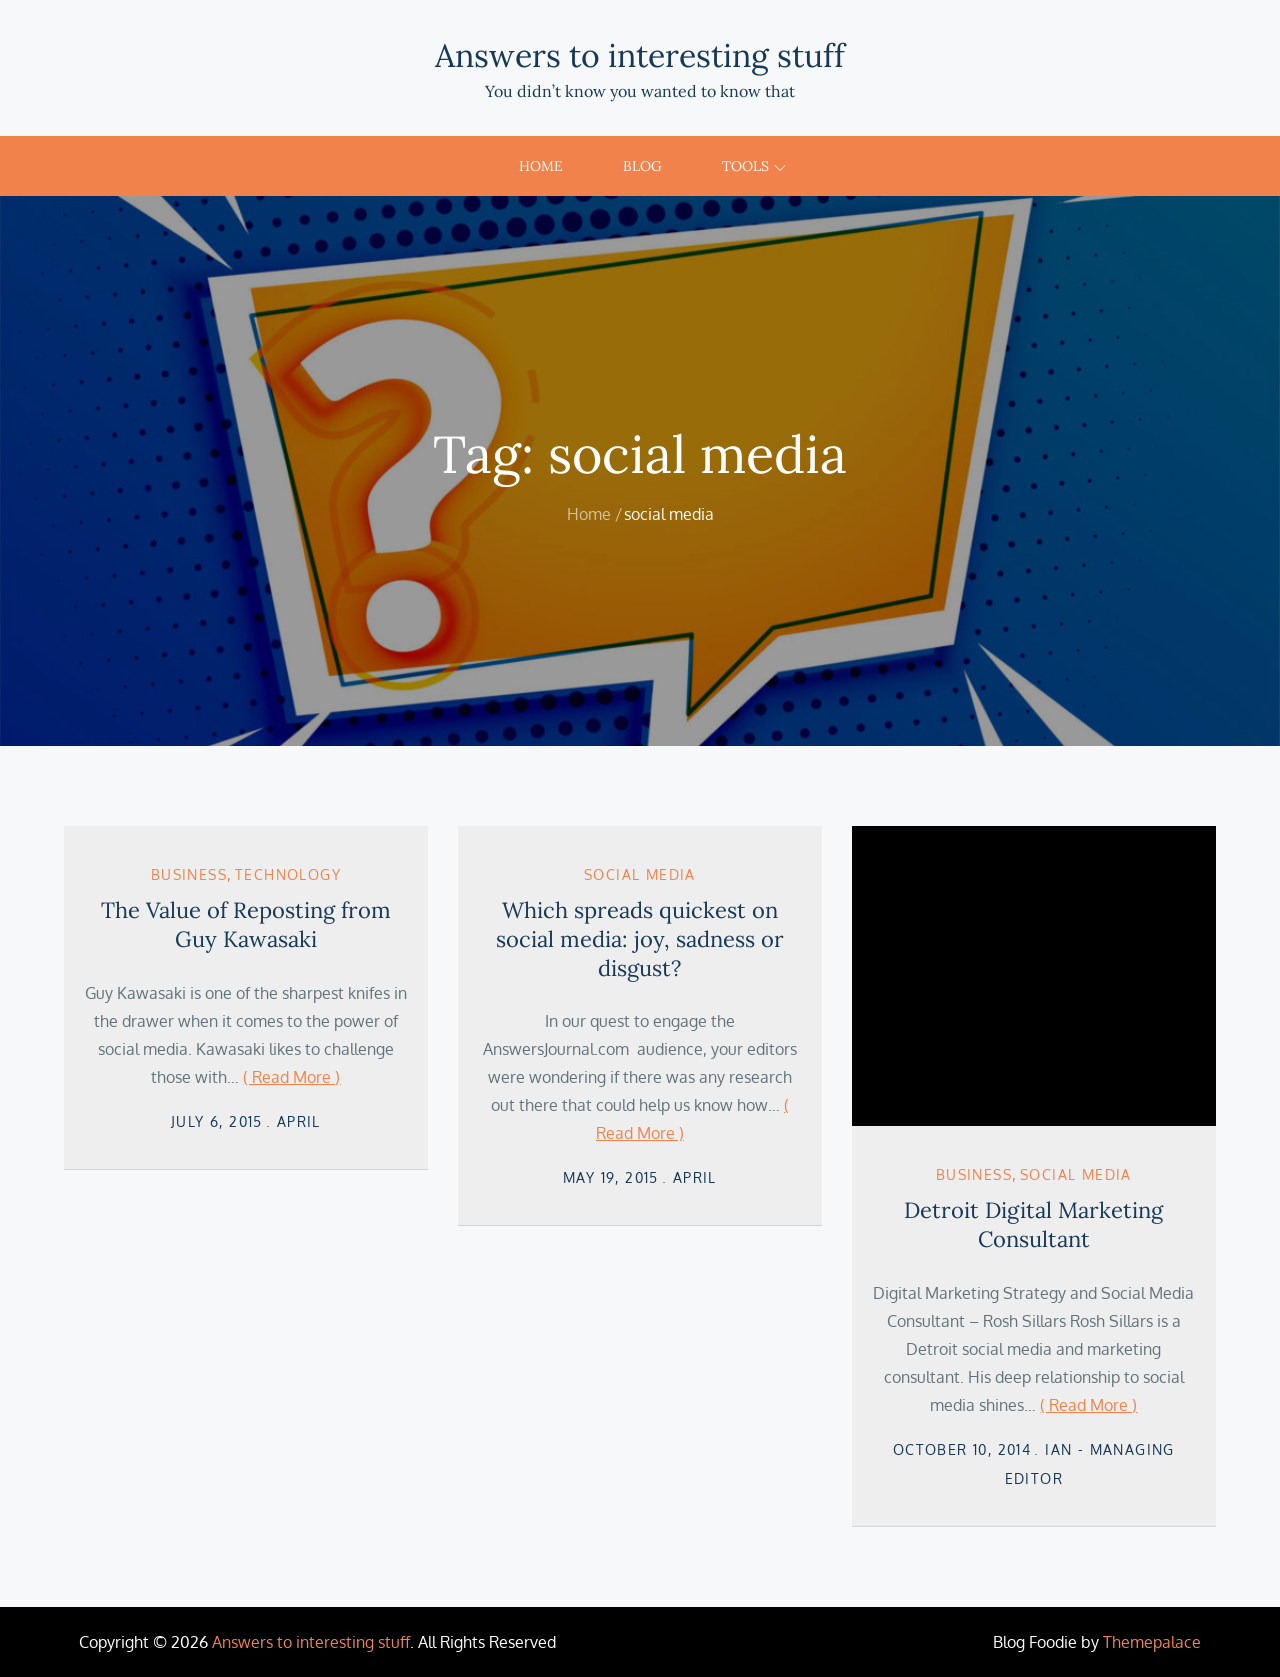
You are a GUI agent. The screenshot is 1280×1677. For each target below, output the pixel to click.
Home (541, 166)
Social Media (640, 874)
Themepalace (1152, 1642)
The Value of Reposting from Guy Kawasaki (246, 924)
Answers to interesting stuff (640, 55)
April (299, 1121)
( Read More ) (291, 1077)
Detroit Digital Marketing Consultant (1033, 1224)
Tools (754, 166)
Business (189, 874)
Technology (288, 874)
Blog (642, 166)
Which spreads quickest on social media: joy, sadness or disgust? (640, 938)
